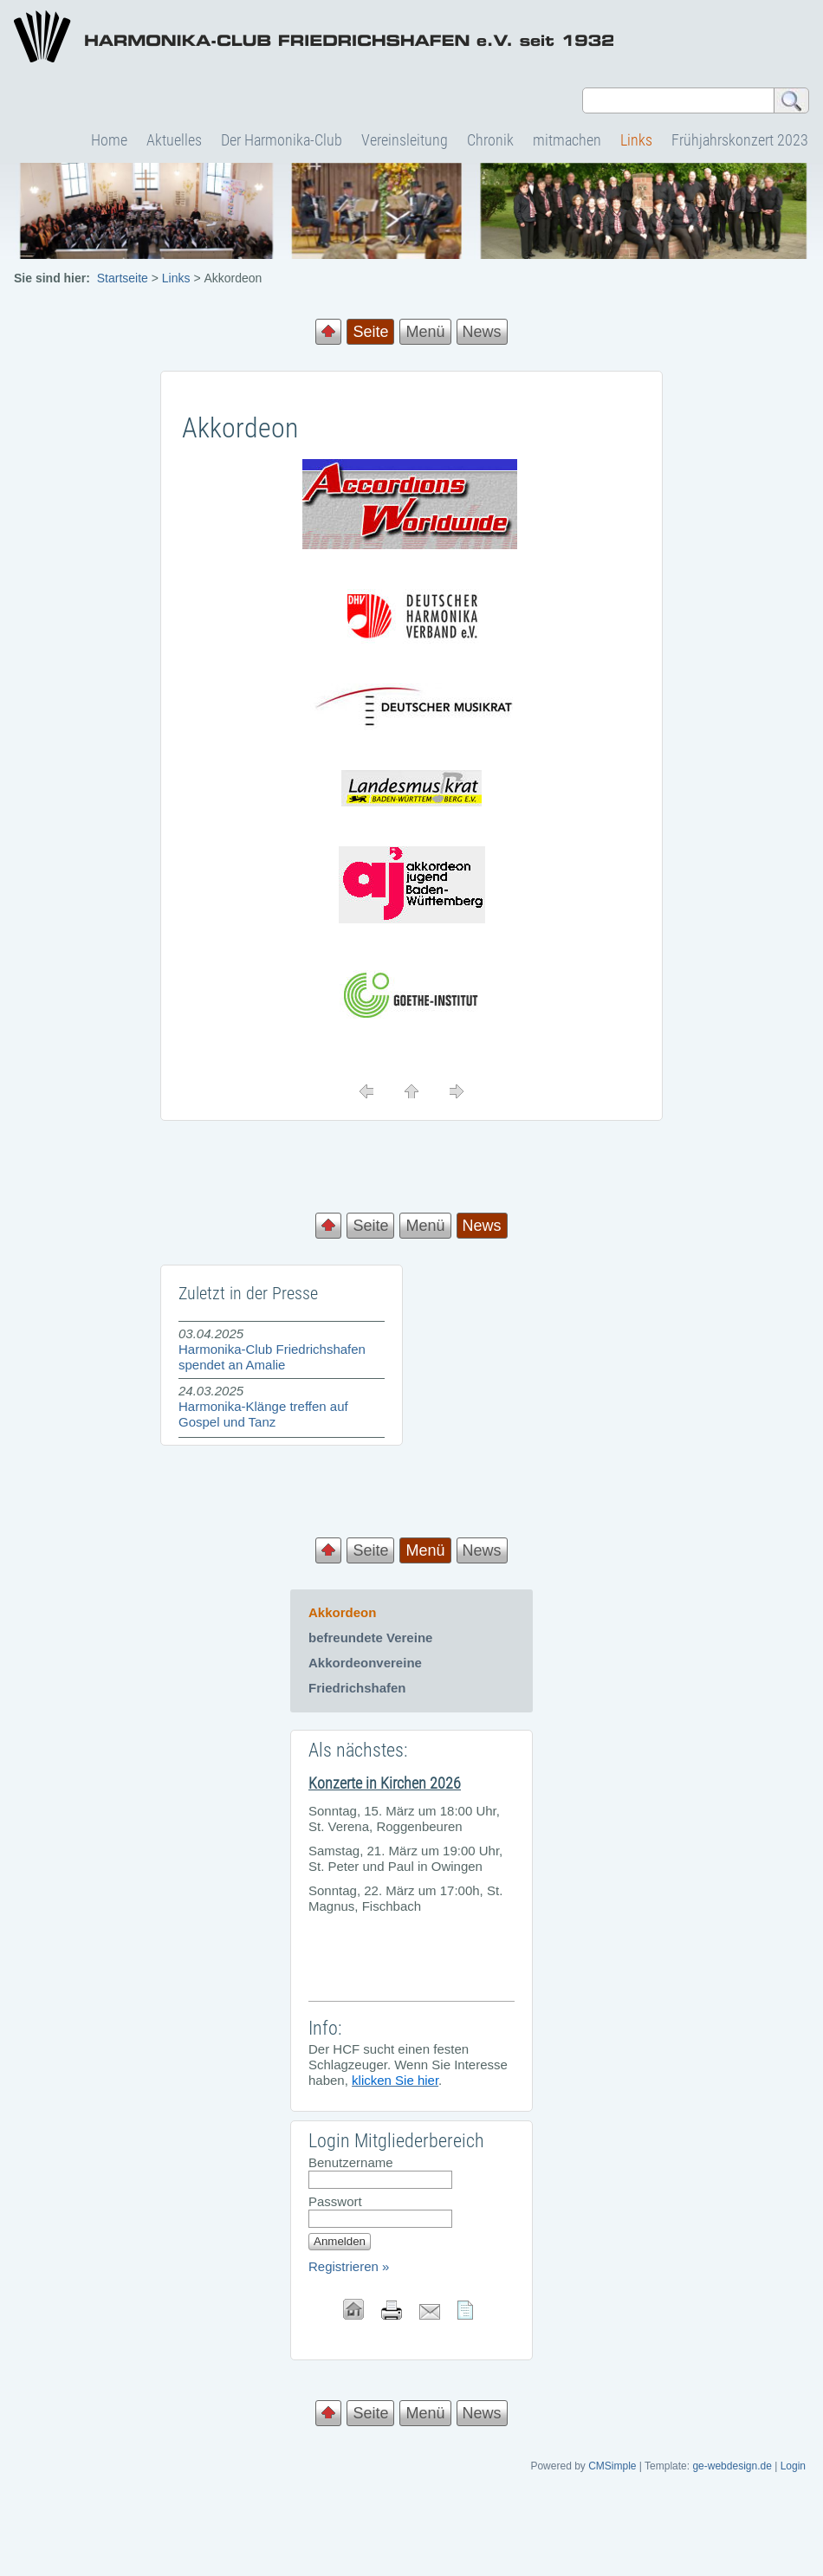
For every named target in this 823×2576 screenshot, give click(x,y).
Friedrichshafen (357, 1687)
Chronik (490, 140)
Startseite (122, 278)
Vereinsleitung (404, 140)
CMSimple (612, 2466)
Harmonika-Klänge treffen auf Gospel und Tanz (263, 1414)
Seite (370, 1225)
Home (109, 140)
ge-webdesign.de (731, 2466)
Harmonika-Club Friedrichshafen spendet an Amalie (272, 1357)
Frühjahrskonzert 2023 (739, 140)
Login (793, 2466)
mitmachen (567, 140)
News (482, 331)
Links (636, 140)
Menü (424, 331)
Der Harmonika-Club (281, 140)
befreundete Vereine (370, 1637)
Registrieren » (348, 2266)
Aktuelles (174, 140)
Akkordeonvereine (365, 1662)
